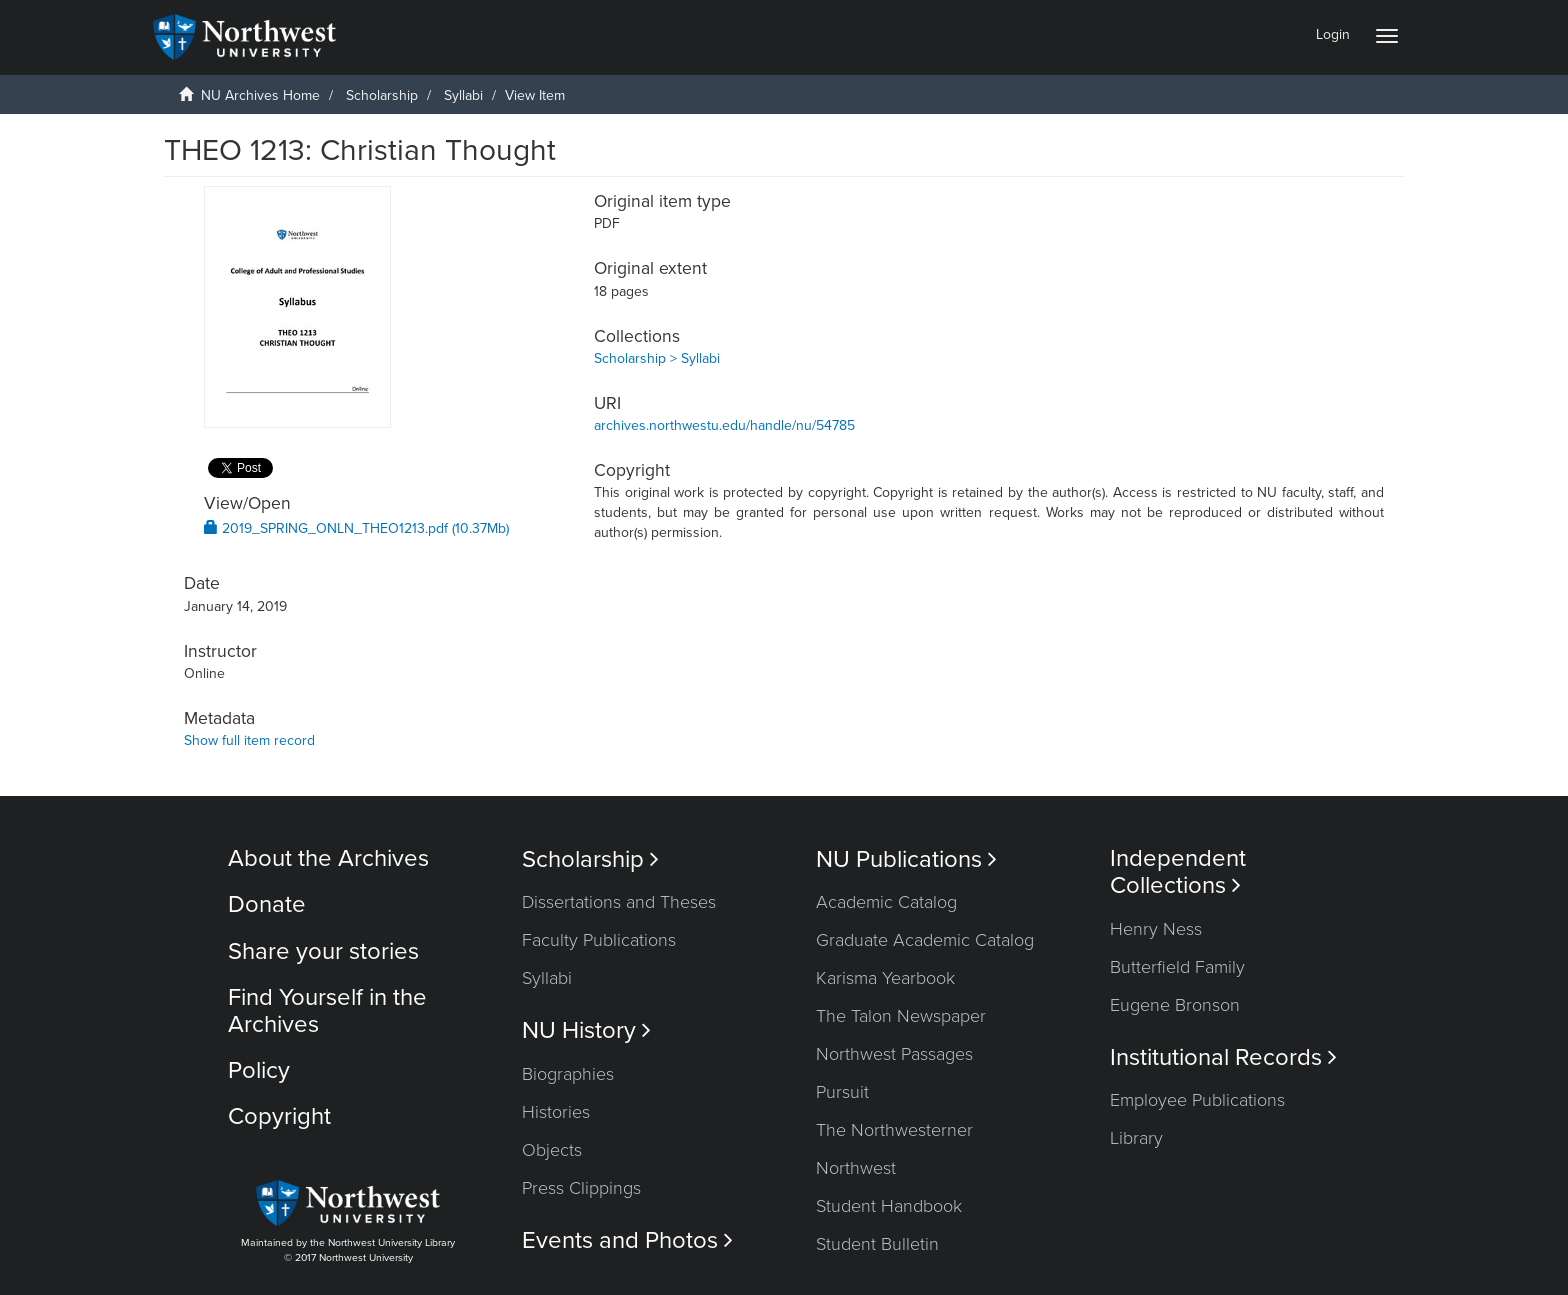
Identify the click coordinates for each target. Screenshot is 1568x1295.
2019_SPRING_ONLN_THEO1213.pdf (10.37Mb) (356, 528)
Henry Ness (1156, 929)
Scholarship (382, 95)
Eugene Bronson (1175, 1005)
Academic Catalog (886, 902)
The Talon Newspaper (901, 1016)
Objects (552, 1150)
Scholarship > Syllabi (657, 358)
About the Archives (328, 858)
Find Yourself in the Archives (327, 1010)
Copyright (279, 1116)
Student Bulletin (877, 1244)
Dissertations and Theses (619, 902)
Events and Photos (627, 1240)
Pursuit (842, 1092)
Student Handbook (889, 1206)
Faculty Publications (599, 940)
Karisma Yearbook (885, 978)
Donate (267, 904)
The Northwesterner (894, 1130)
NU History (586, 1030)
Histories (556, 1112)
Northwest (856, 1168)
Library (1136, 1138)
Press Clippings (581, 1188)
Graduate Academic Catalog (925, 940)
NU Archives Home (260, 95)
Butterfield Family (1177, 967)
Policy (259, 1070)
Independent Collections (1178, 872)
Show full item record (249, 740)
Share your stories (323, 951)
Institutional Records (1223, 1057)
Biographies (568, 1074)
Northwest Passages (894, 1054)
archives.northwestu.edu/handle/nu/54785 (724, 425)
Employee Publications (1197, 1100)
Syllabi (463, 95)
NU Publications (906, 859)
